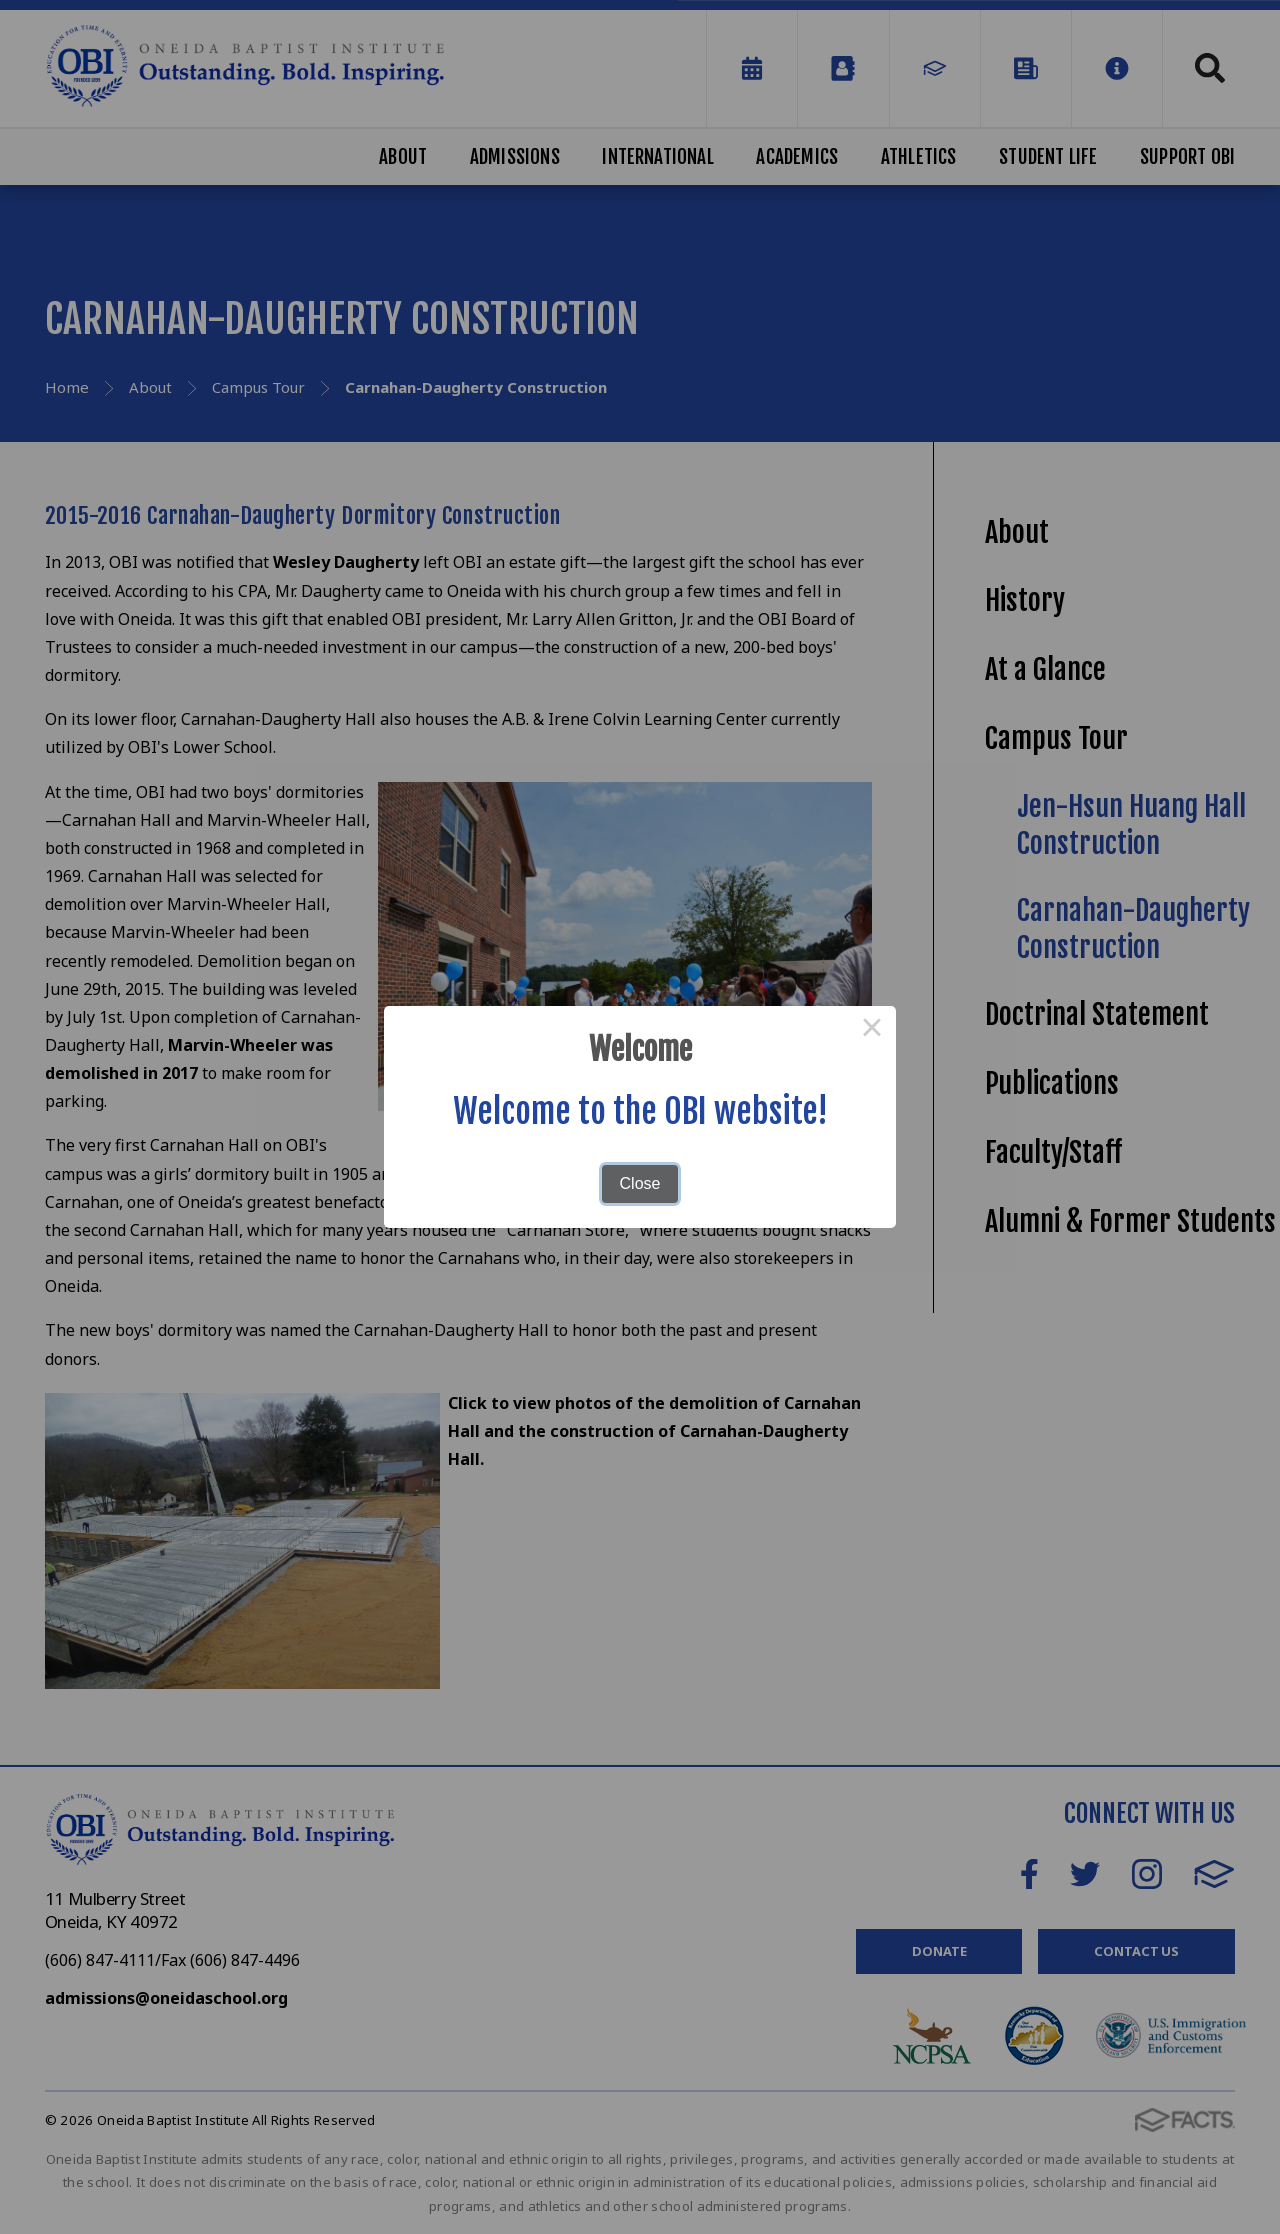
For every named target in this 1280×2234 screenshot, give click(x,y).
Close (640, 1183)
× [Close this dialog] (872, 1030)
